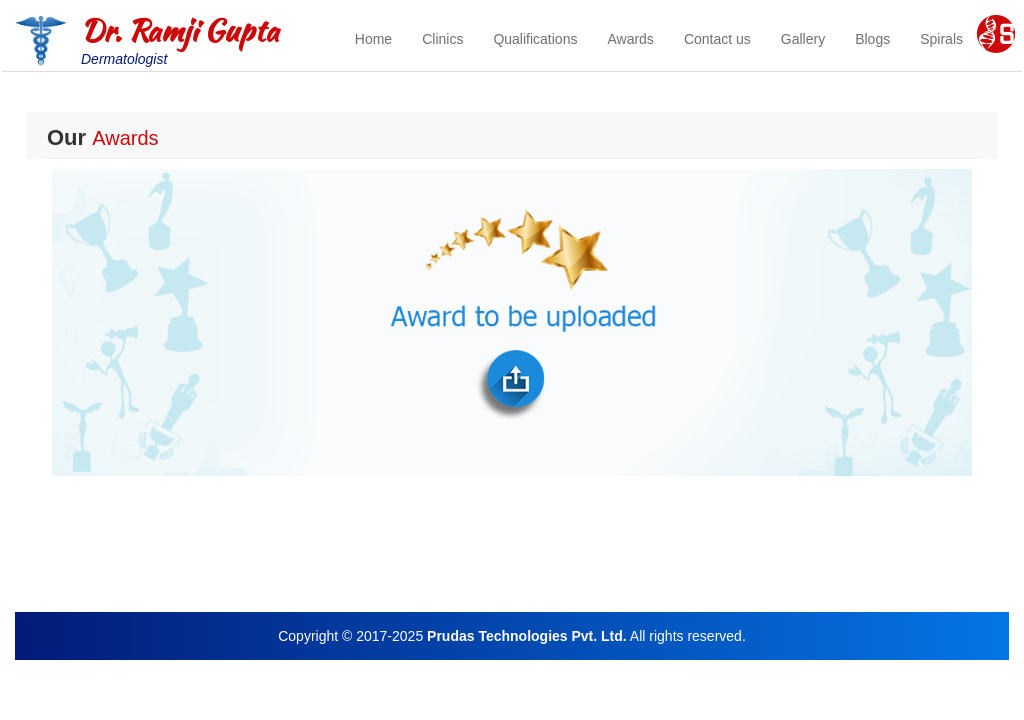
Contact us (717, 39)
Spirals (941, 39)
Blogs (872, 39)
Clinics (442, 39)
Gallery (803, 39)
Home (373, 39)
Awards (630, 39)
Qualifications (535, 39)
